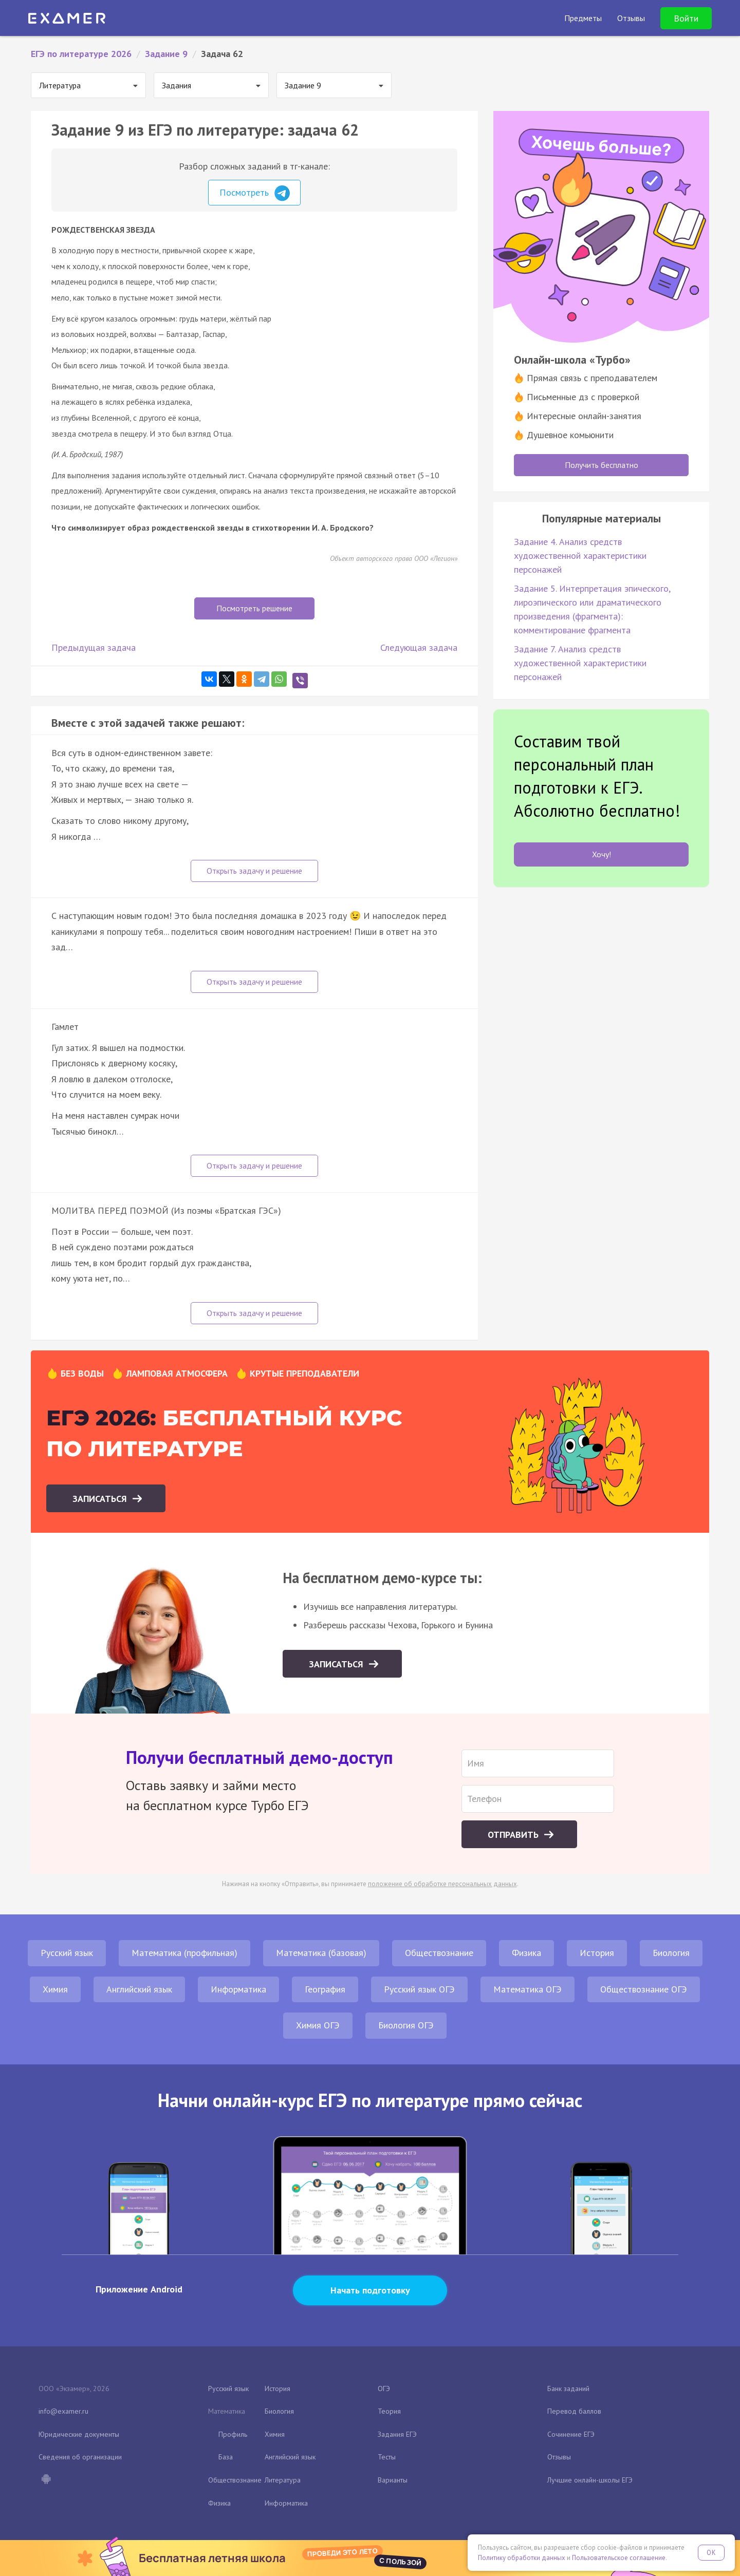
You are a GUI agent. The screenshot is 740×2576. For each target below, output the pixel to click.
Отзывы (559, 2456)
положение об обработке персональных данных (442, 1883)
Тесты (387, 2456)
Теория (389, 2411)
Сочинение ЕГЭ (571, 2434)
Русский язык (67, 1953)
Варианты (393, 2480)
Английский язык (139, 1989)
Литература (283, 2480)
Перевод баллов (574, 2411)
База (225, 2456)
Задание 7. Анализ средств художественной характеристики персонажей (580, 663)
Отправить (514, 1834)
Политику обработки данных (521, 2557)
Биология (671, 1953)
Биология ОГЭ (406, 2025)
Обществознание (439, 1953)
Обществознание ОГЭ (643, 1989)
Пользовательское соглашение (618, 2557)
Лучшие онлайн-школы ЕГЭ (590, 2480)
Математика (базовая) (321, 1953)
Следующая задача (418, 647)
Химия (55, 1989)
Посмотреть (254, 193)
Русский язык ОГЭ (419, 1989)
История (597, 1953)
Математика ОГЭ (527, 1989)
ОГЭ (384, 2388)
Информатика (238, 1989)
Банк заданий (568, 2388)
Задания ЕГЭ (397, 2434)
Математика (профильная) (184, 1953)
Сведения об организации (80, 2456)
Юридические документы (79, 2434)
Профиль (232, 2434)
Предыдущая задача (93, 647)
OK (711, 2552)
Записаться (101, 1499)
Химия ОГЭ (318, 2025)
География (325, 1989)
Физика (526, 1953)
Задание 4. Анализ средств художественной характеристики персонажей (580, 555)
